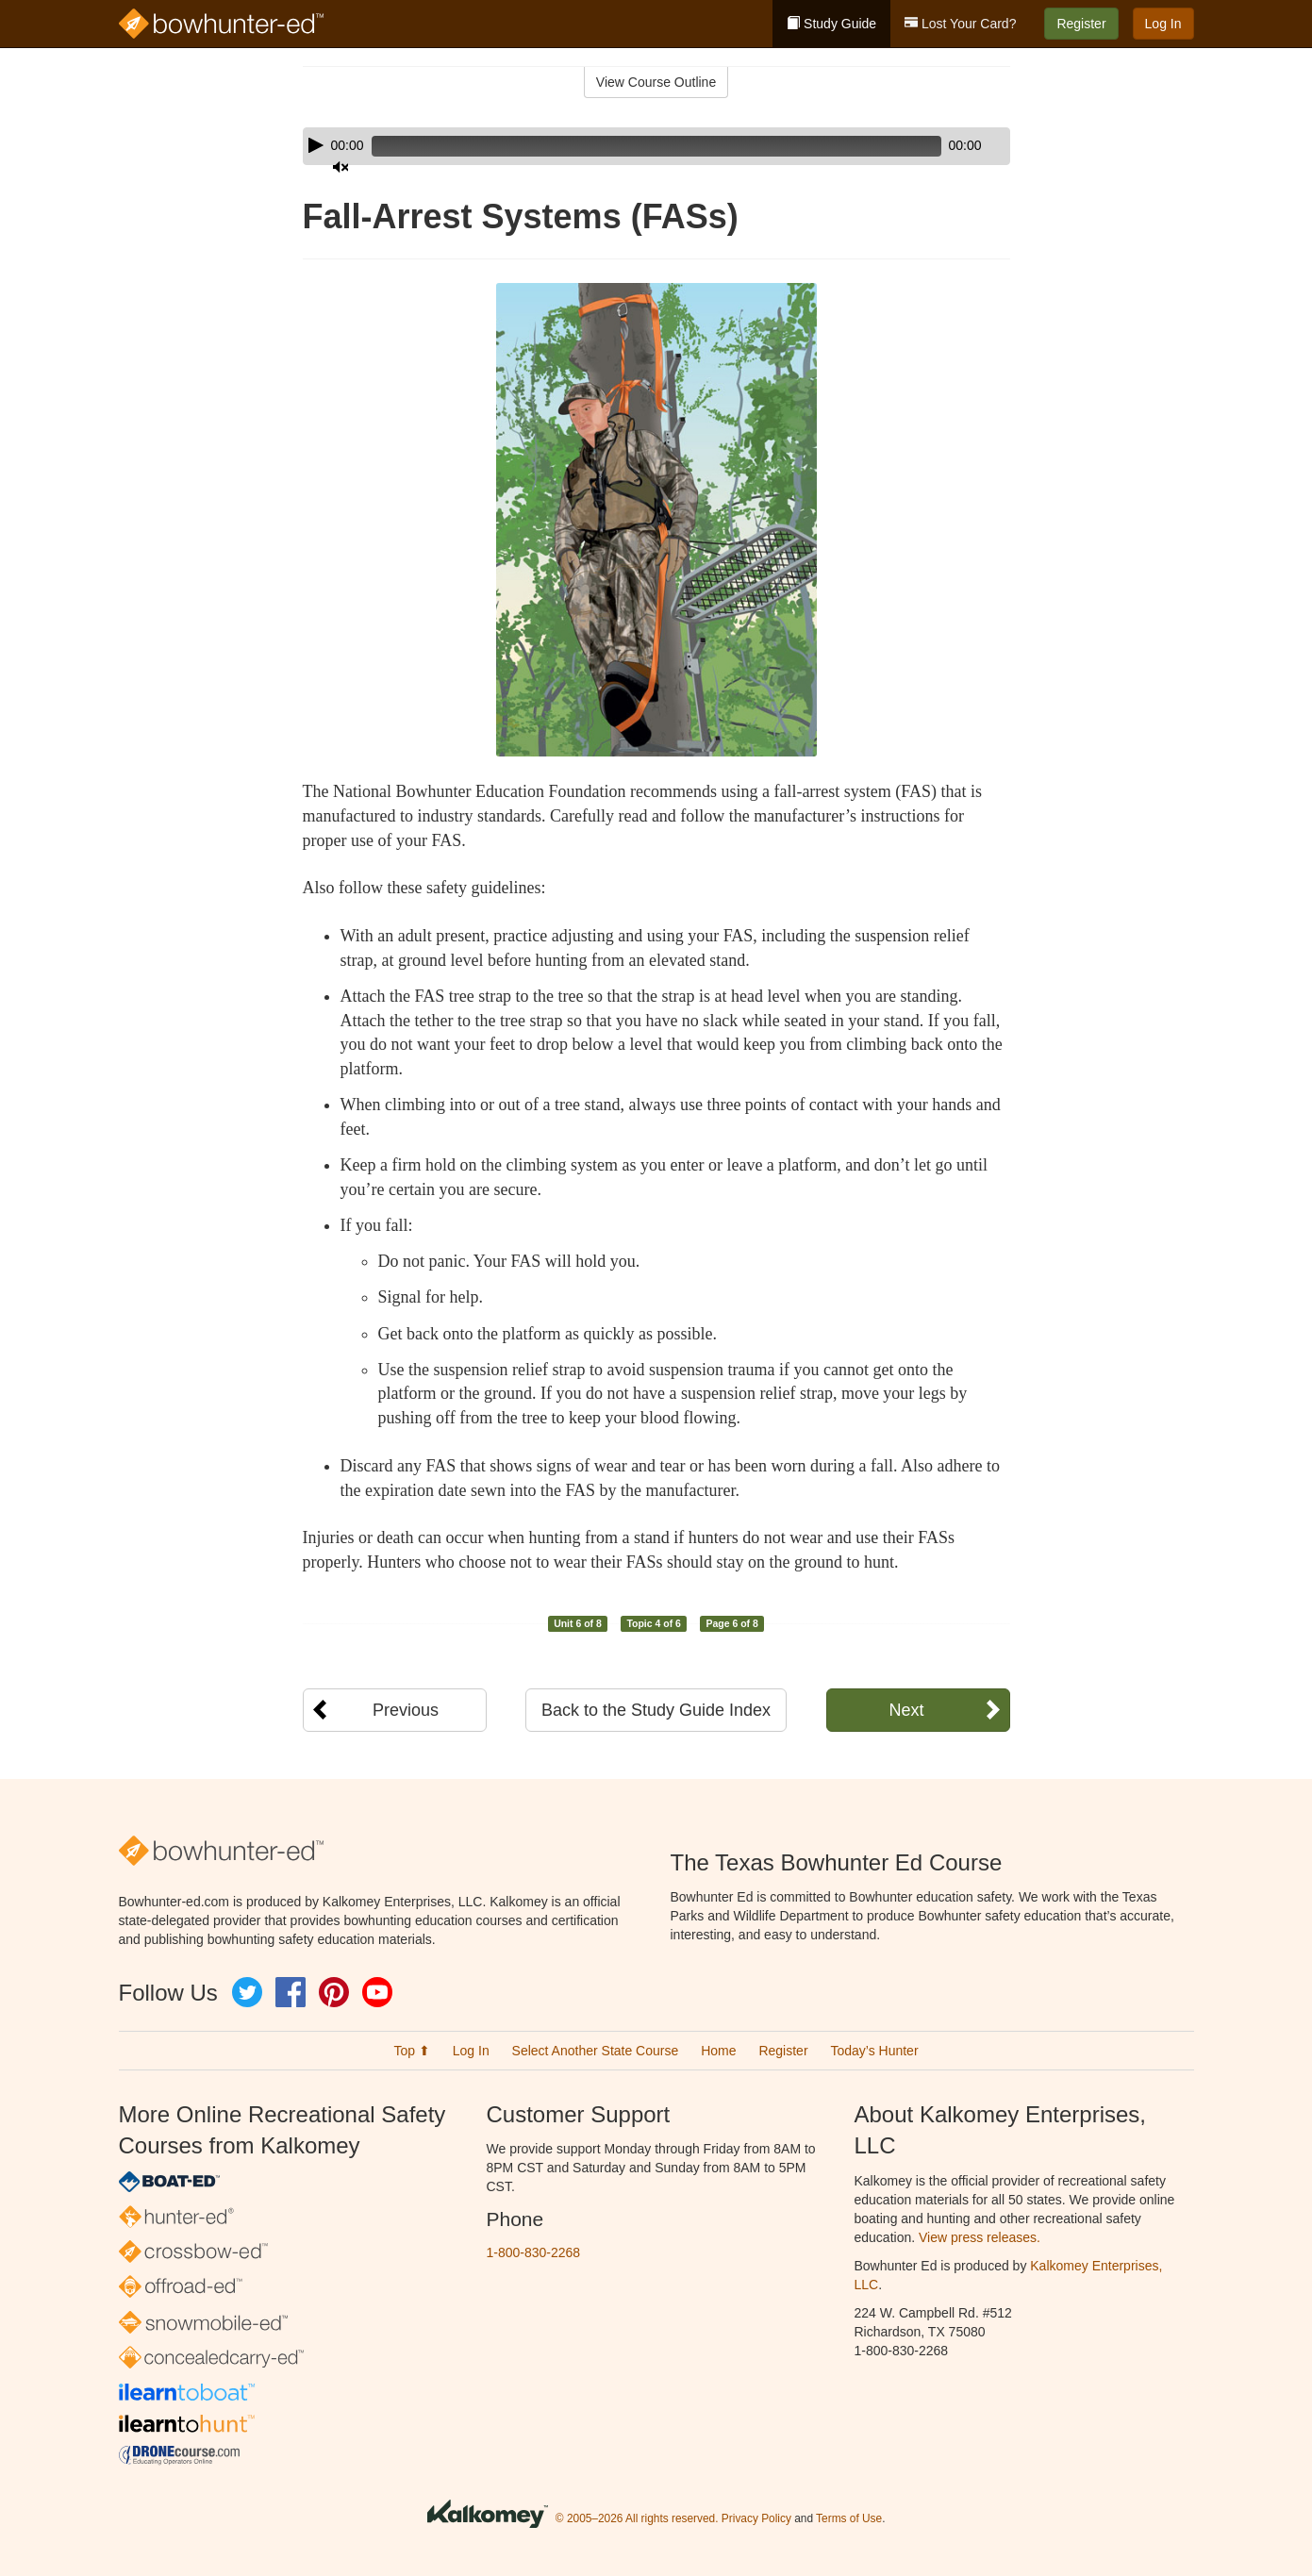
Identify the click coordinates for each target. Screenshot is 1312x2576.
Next (906, 1710)
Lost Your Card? (960, 23)
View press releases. (979, 2237)
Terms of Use (849, 2518)
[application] (656, 146)
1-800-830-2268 (534, 2252)
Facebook (290, 1992)
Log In (1163, 23)
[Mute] (943, 146)
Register (1080, 23)
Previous (406, 1710)
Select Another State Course (595, 2050)
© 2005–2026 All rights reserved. (637, 2518)
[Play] (316, 145)
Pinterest (334, 1992)
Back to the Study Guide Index (656, 1710)
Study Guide (831, 23)
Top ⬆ (411, 2050)
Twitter (247, 1992)
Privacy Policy (756, 2518)
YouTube (377, 1992)
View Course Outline (656, 82)
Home (718, 2050)
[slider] (630, 146)
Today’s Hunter (874, 2050)
